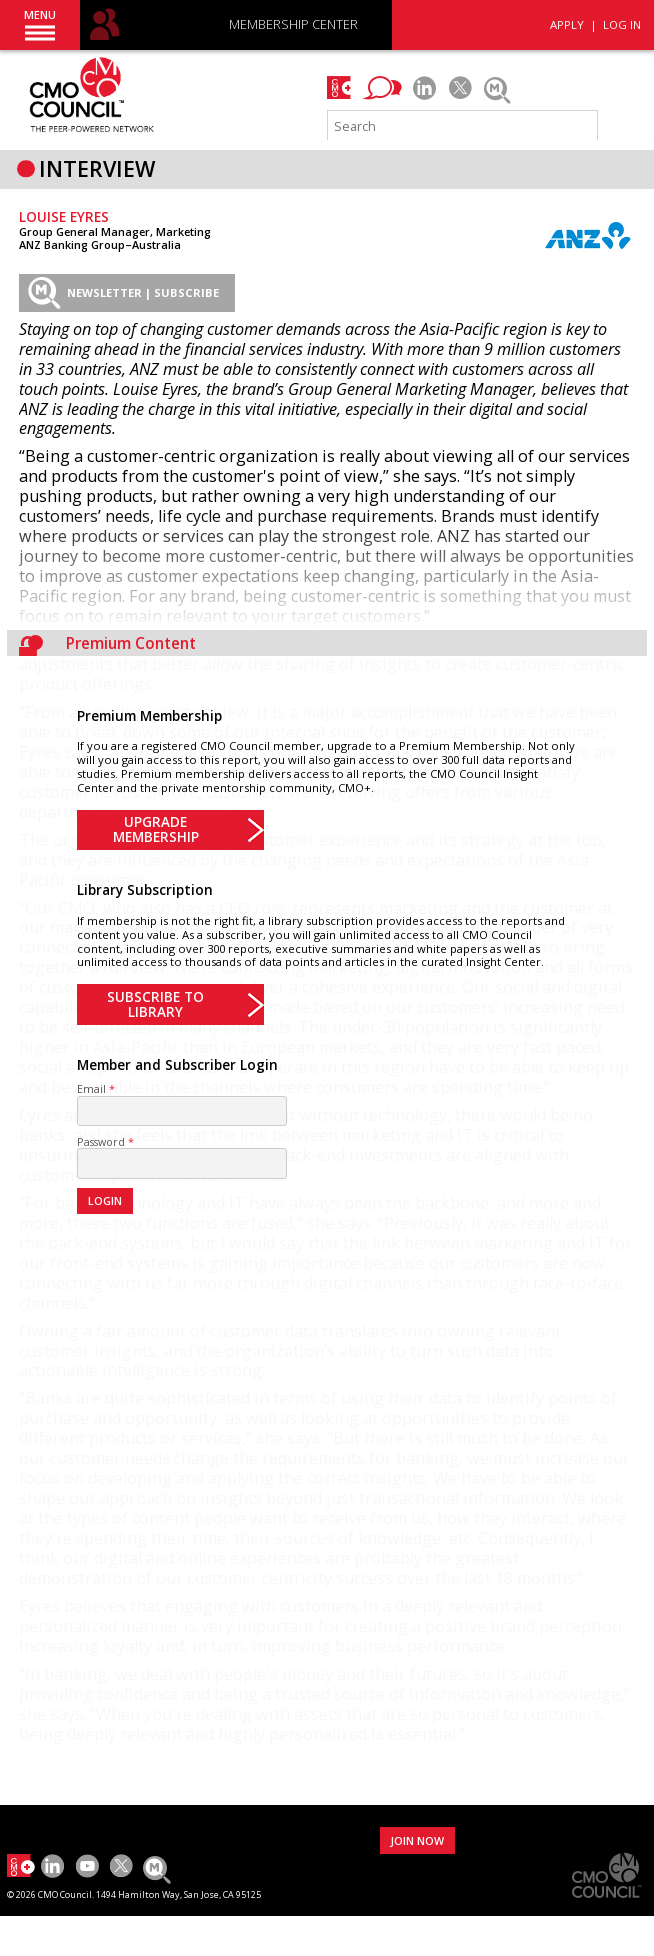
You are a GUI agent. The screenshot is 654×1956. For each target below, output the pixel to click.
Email (91, 1088)
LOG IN (622, 24)
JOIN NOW (417, 1840)
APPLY (567, 24)
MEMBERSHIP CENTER (293, 25)
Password (101, 1141)
